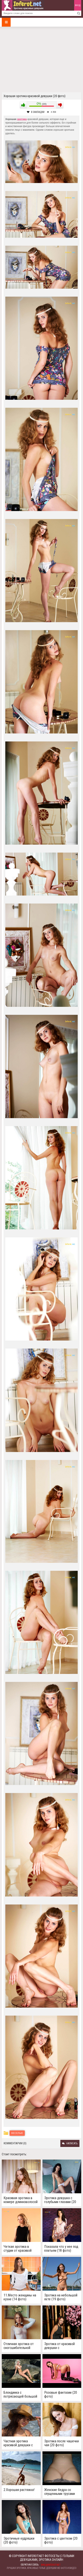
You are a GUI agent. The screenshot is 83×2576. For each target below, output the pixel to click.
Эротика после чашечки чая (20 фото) (61, 2443)
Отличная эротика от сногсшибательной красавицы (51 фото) (19, 2346)
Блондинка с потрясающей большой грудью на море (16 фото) (20, 2394)
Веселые (17, 2133)
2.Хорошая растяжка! (19, 2490)
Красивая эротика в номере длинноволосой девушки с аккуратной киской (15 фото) (21, 2200)
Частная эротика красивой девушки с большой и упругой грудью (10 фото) (18, 2443)
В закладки (35, 112)
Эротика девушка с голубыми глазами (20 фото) (60, 2200)
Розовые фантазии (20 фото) (60, 2394)
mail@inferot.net (51, 2564)
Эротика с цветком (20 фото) (61, 2540)
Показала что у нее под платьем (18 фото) (61, 2248)
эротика (22, 119)
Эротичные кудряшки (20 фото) (19, 2540)
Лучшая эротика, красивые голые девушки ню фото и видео (41, 2568)
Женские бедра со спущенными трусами (59, 2492)
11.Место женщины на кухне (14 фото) (20, 2297)
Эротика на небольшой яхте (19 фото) (60, 2297)
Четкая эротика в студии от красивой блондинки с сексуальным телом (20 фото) (21, 2248)
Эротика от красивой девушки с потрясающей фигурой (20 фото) (60, 2346)
